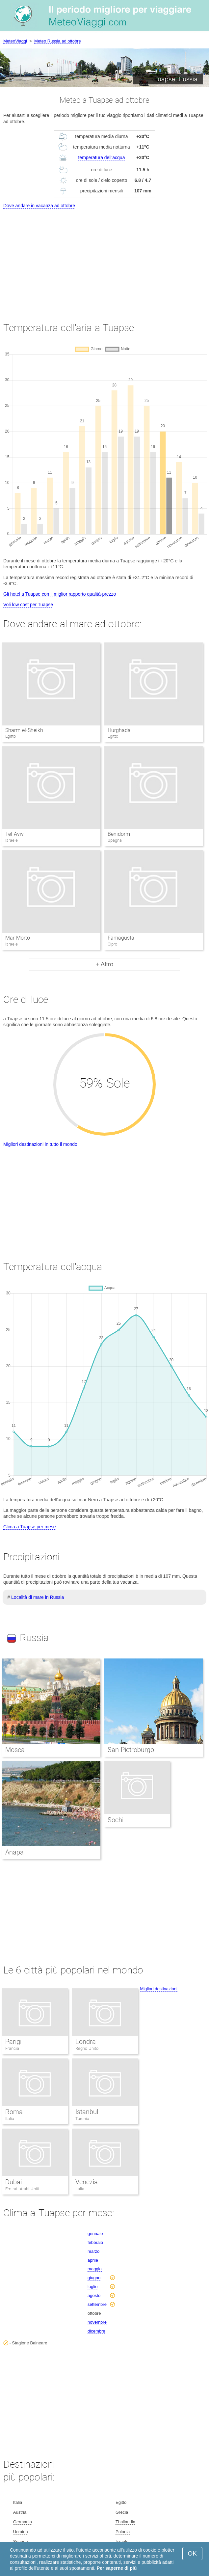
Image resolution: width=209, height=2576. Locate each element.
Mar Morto (17, 938)
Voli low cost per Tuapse (28, 604)
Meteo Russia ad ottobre (57, 41)
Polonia (123, 2531)
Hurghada (119, 730)
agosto (94, 2295)
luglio (92, 2286)
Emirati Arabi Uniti (22, 2188)
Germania (22, 2521)
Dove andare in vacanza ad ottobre (39, 205)
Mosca (15, 1750)
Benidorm (119, 834)
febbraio (95, 2242)
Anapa (14, 1852)
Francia (12, 2048)
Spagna (20, 2541)
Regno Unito (86, 2048)
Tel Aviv (14, 834)
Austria (19, 2512)
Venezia (86, 2182)
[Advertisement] (104, 259)
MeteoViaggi (15, 41)
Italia (9, 2118)
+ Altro (104, 964)
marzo (93, 2251)
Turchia (82, 2118)
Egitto (121, 2502)
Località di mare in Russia (37, 1597)
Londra (85, 2042)
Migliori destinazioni (158, 1988)
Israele (122, 2541)
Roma (14, 2112)
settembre (97, 2304)
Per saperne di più (117, 2568)
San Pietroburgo (131, 1750)
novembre (97, 2322)
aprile (93, 2260)
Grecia (122, 2512)
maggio (95, 2268)
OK (192, 2553)
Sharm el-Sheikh (24, 730)
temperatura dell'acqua (101, 157)
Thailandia (125, 2521)
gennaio (95, 2233)
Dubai (13, 2182)
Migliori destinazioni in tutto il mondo (40, 1144)
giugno (94, 2277)
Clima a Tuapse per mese (29, 1526)
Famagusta (121, 938)
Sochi (115, 1820)
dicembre (96, 2331)
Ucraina (20, 2531)
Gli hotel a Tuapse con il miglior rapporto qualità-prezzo (59, 594)
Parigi (13, 2042)
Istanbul (86, 2112)
